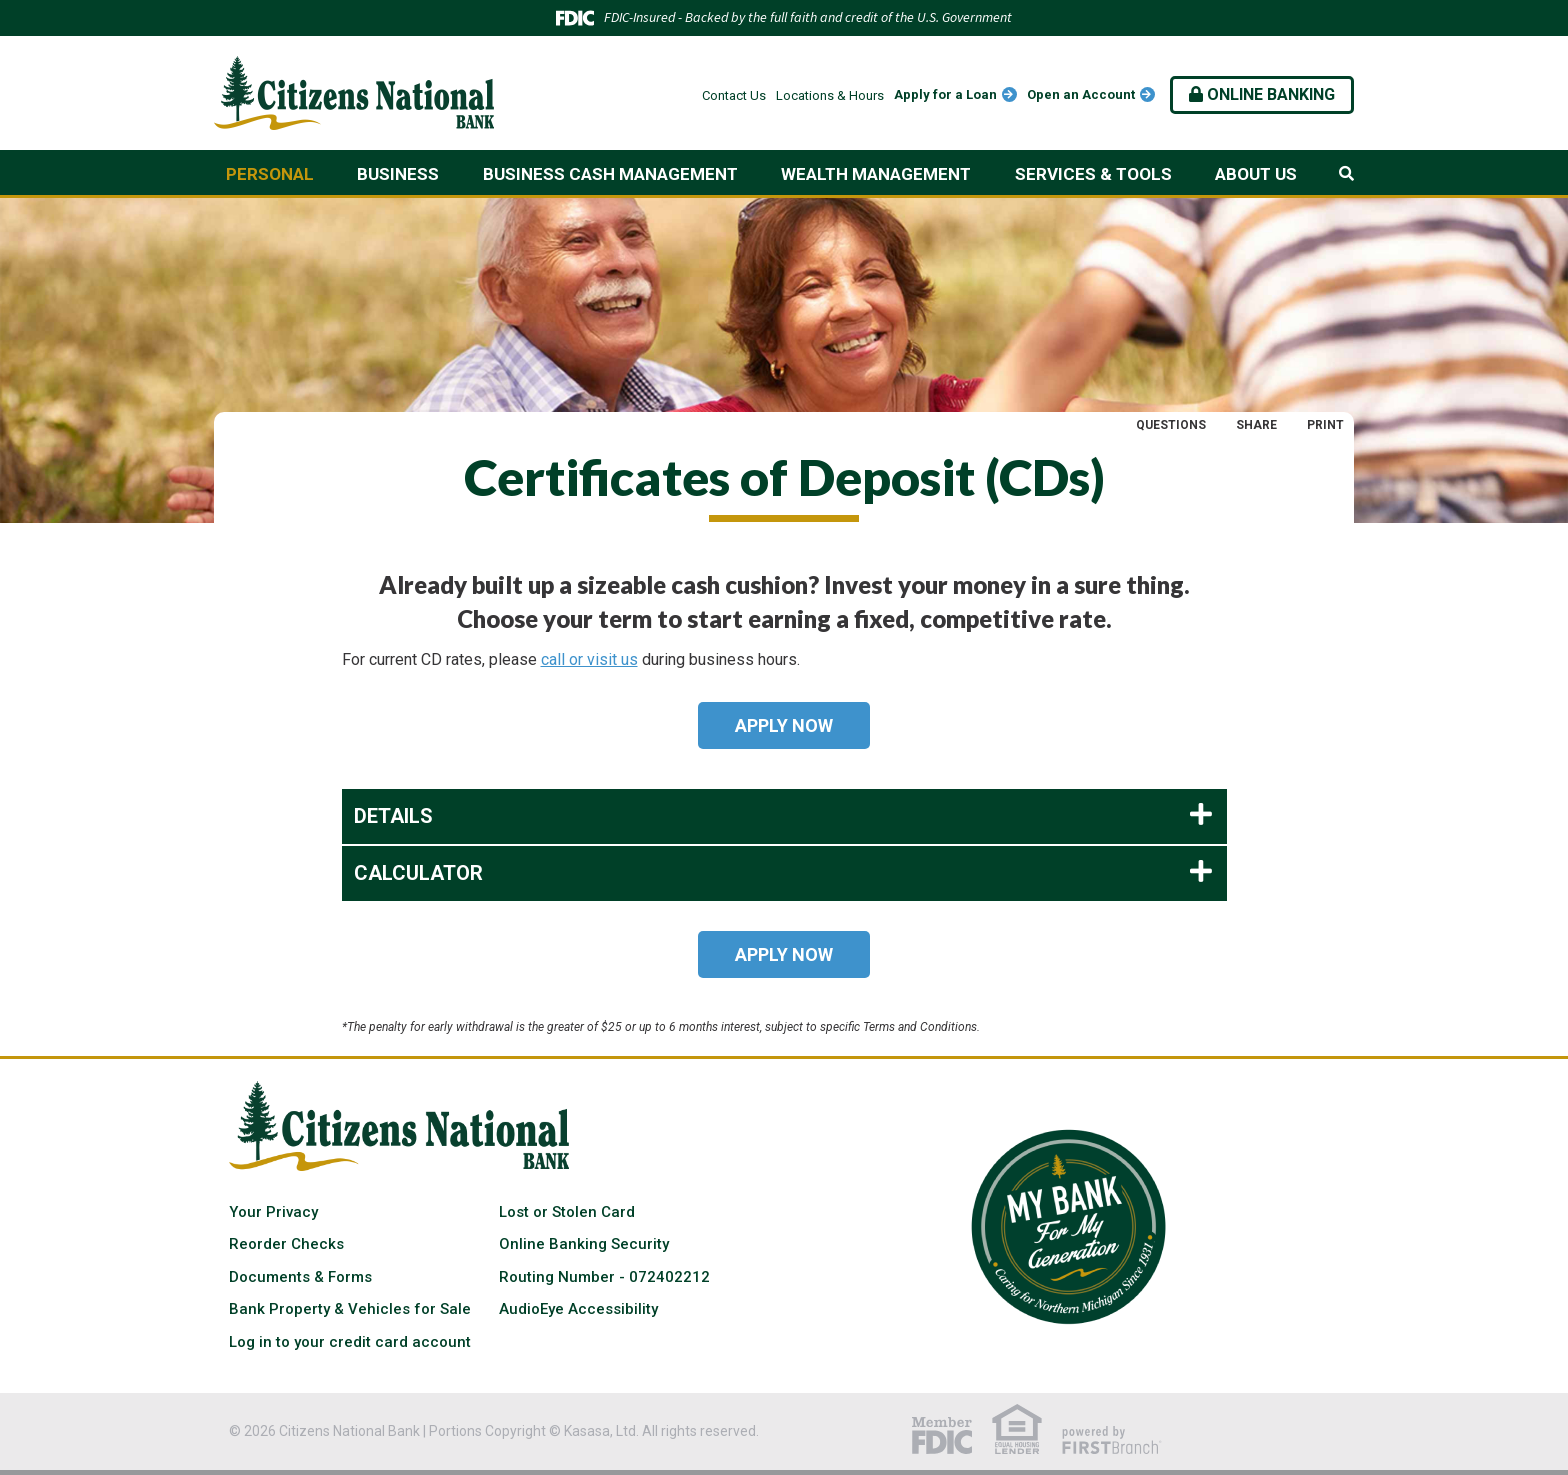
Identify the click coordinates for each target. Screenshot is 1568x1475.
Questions (1171, 425)
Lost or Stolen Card (567, 1212)
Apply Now (784, 725)
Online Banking (1262, 94)
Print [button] (1325, 425)
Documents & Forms (300, 1277)
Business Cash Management (610, 174)
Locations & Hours (830, 95)
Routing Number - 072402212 (604, 1277)
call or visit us (589, 659)
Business (398, 174)
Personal (270, 174)
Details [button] (393, 816)
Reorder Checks (286, 1244)
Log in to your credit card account (350, 1342)
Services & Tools (1093, 174)
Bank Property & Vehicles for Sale (350, 1309)
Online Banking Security (584, 1244)
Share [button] (1256, 425)
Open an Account (1081, 94)
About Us (1256, 174)
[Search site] (1346, 174)
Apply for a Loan (945, 94)
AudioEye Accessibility (578, 1309)
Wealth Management (876, 174)
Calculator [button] (418, 873)
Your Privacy (273, 1212)
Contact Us (734, 95)
